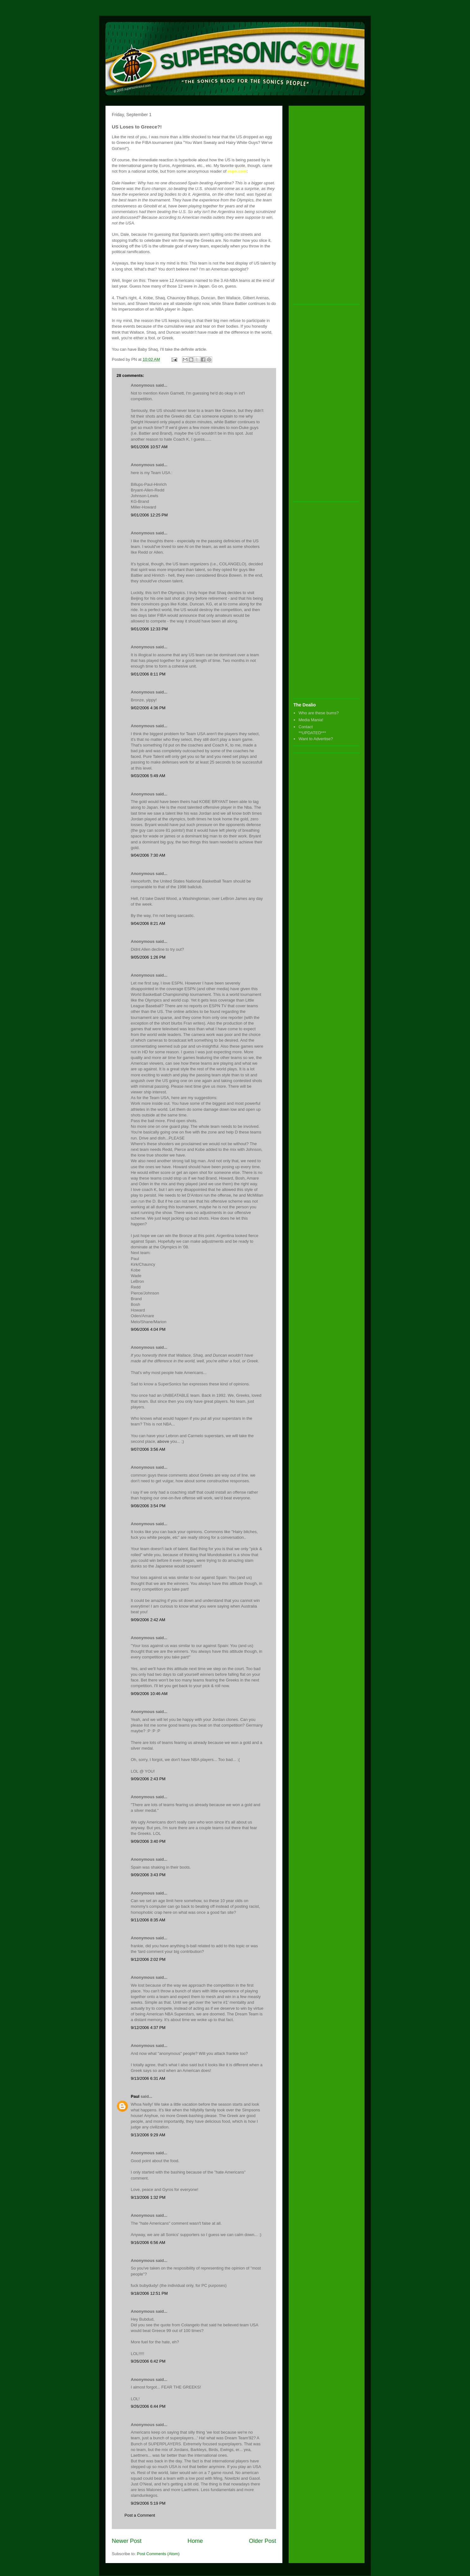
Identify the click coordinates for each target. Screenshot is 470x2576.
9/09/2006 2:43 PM (148, 1778)
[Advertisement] (318, 205)
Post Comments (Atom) (158, 2553)
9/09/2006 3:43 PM (148, 1874)
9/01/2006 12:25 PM (149, 515)
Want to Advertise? (315, 738)
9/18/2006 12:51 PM (149, 2293)
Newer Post (127, 2541)
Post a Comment (139, 2515)
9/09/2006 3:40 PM (148, 1841)
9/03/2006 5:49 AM (148, 775)
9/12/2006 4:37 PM (148, 2027)
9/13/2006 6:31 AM (148, 2078)
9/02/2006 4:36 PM (148, 707)
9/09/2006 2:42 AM (148, 1619)
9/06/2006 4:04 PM (148, 1329)
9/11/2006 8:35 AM (148, 1920)
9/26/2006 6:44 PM (148, 2406)
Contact (305, 726)
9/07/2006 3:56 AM (148, 1449)
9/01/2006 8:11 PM (148, 674)
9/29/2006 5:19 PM (148, 2503)
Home (195, 2541)
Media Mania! (310, 719)
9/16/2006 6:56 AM (148, 2242)
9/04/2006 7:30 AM (148, 855)
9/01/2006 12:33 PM (149, 629)
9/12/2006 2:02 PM (148, 1959)
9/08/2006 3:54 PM (148, 1505)
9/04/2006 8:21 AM (148, 923)
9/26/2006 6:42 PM (148, 2361)
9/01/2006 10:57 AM (149, 446)
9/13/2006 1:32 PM (148, 2197)
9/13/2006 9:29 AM (148, 2135)
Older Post (262, 2541)
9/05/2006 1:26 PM (148, 957)
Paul (135, 2096)
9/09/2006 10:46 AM (149, 1693)
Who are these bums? (318, 713)
